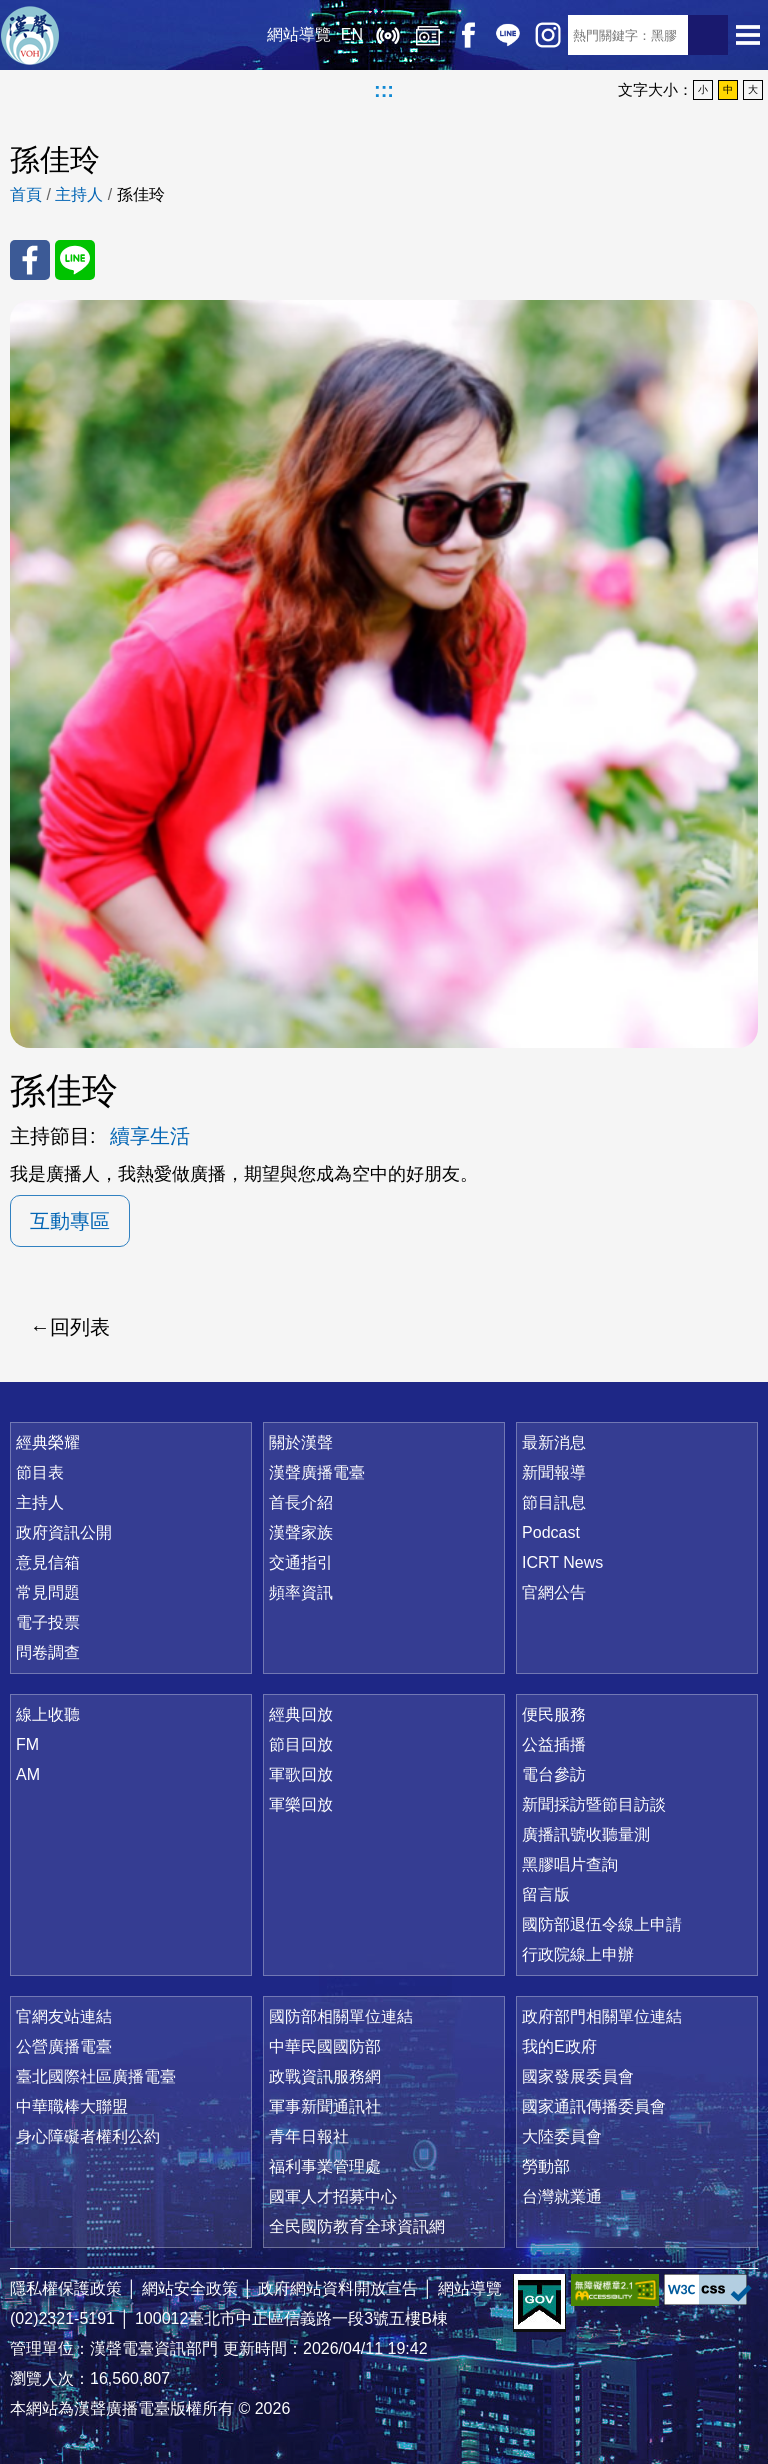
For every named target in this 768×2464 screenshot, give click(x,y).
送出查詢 (708, 35)
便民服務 (554, 1714)
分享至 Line (75, 260)
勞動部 (546, 2166)
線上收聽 (388, 35)
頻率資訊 (301, 1592)
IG (548, 35)
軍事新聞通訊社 (325, 2106)
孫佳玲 (141, 194)
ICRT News (562, 1562)
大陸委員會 (562, 2136)
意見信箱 (48, 1562)
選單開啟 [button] (748, 35)
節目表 (40, 1472)
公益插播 (554, 1744)
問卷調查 (48, 1652)
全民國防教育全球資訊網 (357, 2226)
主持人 (79, 194)
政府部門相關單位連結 (602, 2016)
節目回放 (301, 1744)
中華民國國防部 (325, 2046)
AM (28, 1774)
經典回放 (428, 35)
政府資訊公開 (64, 1532)
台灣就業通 (562, 2196)
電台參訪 (554, 1774)
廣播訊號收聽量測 (586, 1834)
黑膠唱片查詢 (570, 1864)
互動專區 (70, 1221)
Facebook (468, 35)
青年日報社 (309, 2136)
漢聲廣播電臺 (30, 35)
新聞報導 (554, 1472)
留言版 (546, 1894)
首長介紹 (301, 1502)
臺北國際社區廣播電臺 (96, 2076)
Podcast (551, 1532)
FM (27, 1744)
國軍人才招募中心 (333, 2196)
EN (352, 34)
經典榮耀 (48, 1442)
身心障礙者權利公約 (88, 2136)
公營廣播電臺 (64, 2046)
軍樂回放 (301, 1804)
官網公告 (554, 1592)
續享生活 (150, 1136)
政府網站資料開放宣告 (338, 2288)
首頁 (26, 194)
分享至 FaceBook (30, 260)
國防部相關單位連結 (341, 2016)
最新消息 (554, 1442)
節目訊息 (554, 1502)
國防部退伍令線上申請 (602, 1924)
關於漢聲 (301, 1442)
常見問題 (48, 1592)
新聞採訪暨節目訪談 (594, 1804)
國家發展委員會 (578, 2076)
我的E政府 (559, 2046)
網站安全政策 (190, 2288)
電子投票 (48, 1622)
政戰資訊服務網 (325, 2076)
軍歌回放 (301, 1774)
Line (508, 35)
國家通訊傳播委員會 (594, 2106)
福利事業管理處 (325, 2166)
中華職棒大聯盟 (72, 2106)
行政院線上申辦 (578, 1954)
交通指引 (301, 1562)
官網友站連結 (64, 2016)
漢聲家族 (301, 1532)
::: (384, 90)
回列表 (80, 1327)
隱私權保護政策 (66, 2288)
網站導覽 (299, 34)
